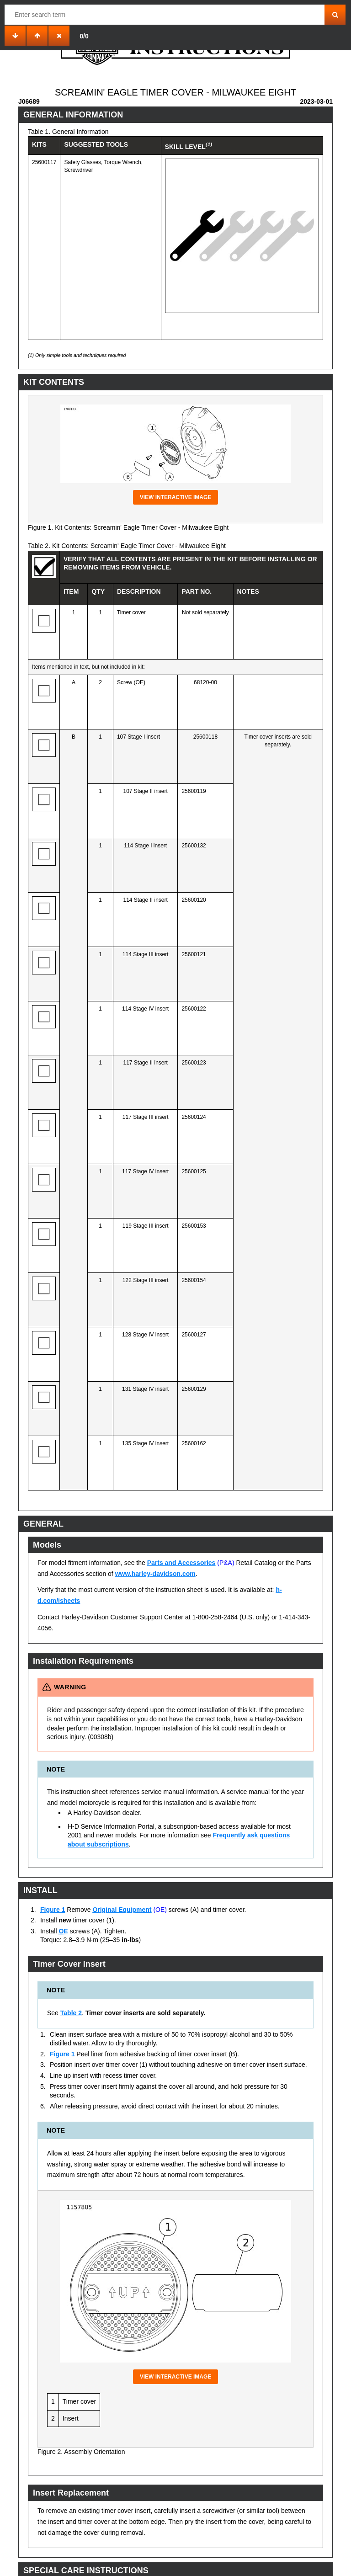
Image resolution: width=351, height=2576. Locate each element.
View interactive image (176, 497)
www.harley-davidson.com (155, 1573)
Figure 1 (52, 1909)
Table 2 (71, 2013)
